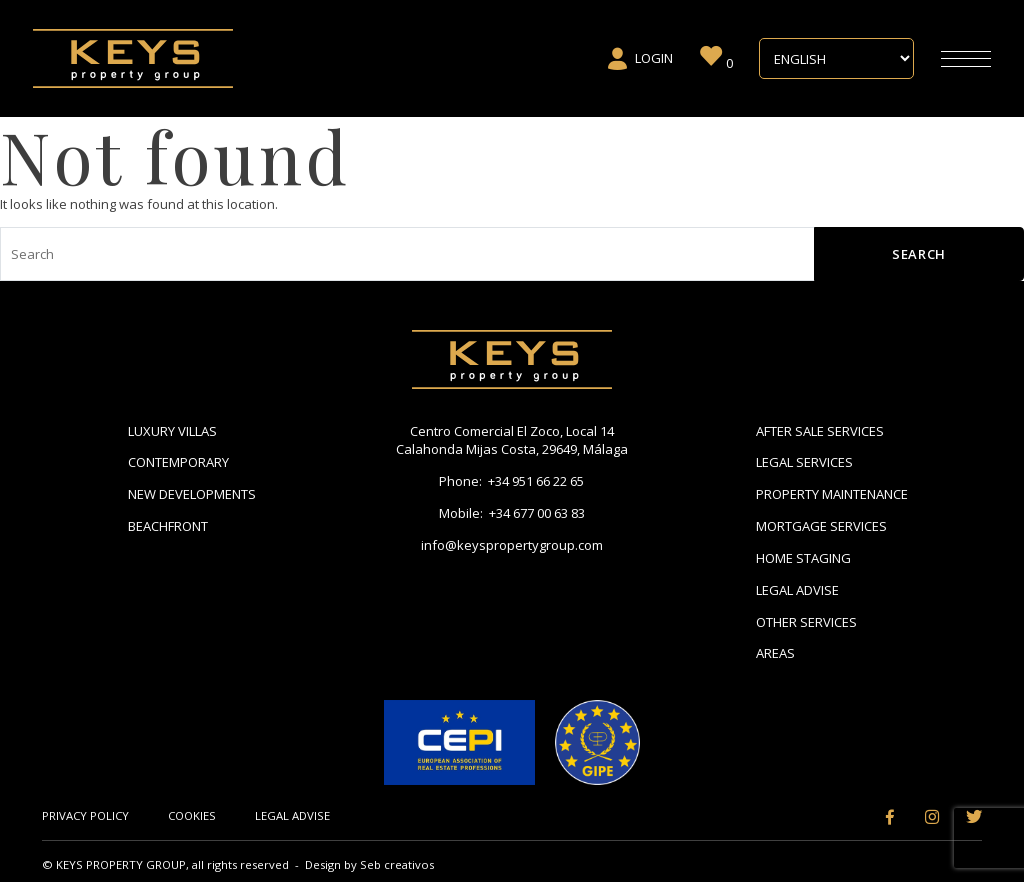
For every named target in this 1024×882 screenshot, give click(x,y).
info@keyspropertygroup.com (512, 545)
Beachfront (168, 526)
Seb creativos (397, 864)
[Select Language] (836, 59)
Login (639, 59)
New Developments (192, 494)
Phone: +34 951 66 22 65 (511, 481)
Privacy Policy (85, 815)
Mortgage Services (821, 526)
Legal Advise (797, 590)
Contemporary (178, 462)
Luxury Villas (172, 431)
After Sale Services (820, 431)
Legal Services (804, 462)
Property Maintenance (832, 494)
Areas (775, 653)
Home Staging (803, 558)
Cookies (192, 815)
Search (919, 254)
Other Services (806, 622)
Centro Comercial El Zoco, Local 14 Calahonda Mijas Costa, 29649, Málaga (512, 440)
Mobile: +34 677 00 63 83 (512, 513)
